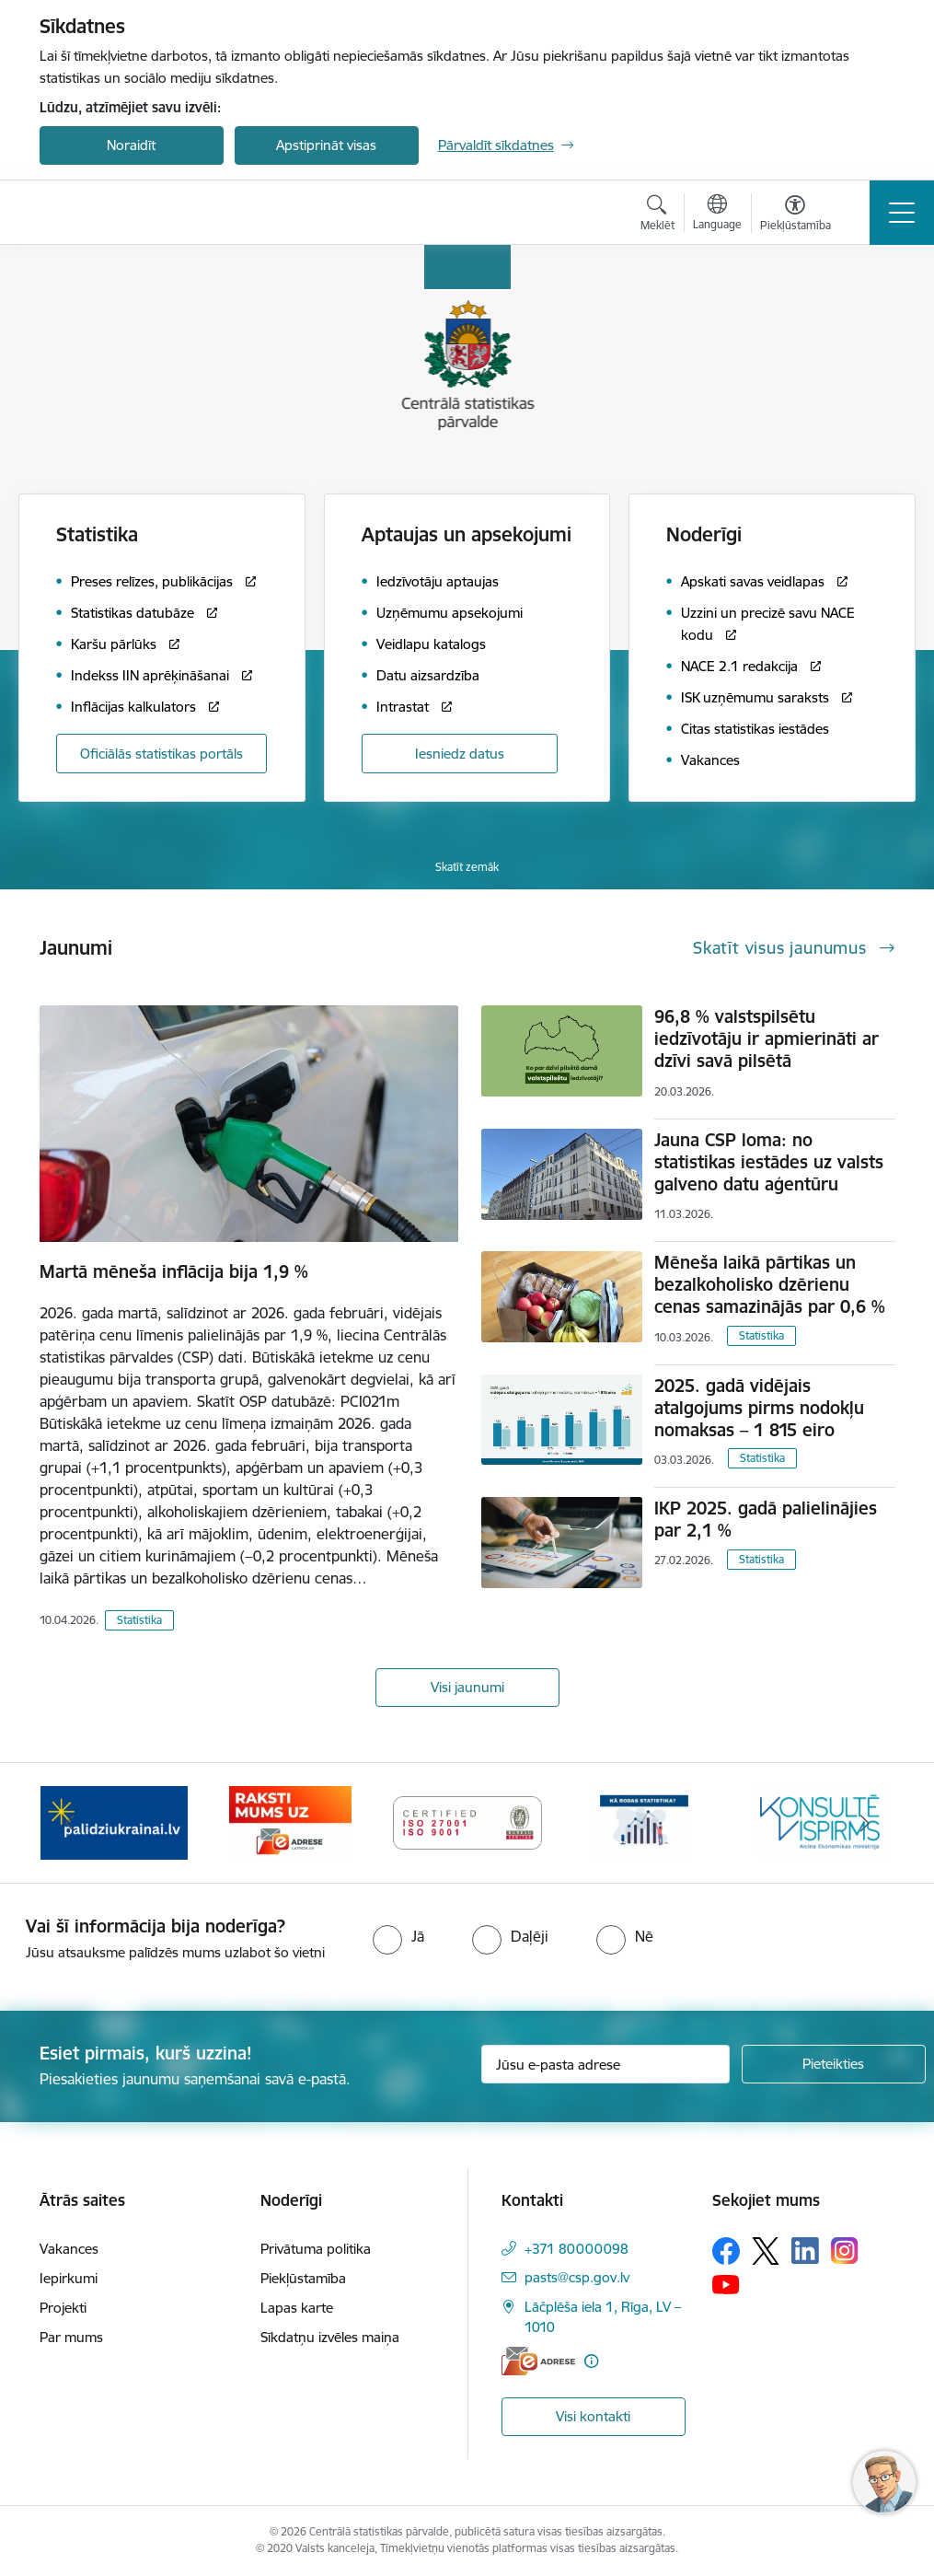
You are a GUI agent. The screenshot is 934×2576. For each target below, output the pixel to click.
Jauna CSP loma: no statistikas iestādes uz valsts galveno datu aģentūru (768, 1162)
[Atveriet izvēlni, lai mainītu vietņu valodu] (717, 214)
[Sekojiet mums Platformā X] (765, 2251)
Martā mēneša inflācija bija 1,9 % (174, 1271)
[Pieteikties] (834, 2064)
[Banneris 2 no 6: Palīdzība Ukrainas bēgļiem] (290, 1821)
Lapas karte (296, 2307)
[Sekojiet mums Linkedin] (805, 2251)
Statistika (139, 1620)
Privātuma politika (315, 2248)
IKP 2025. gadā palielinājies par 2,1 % (765, 1519)
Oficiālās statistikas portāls (161, 753)
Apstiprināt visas (326, 145)
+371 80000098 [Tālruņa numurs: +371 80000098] (576, 2248)
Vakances (69, 2248)
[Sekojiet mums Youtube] (726, 2284)
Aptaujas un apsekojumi (466, 534)
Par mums (71, 2337)
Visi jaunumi (467, 1687)
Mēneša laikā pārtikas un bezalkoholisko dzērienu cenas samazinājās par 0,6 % (769, 1284)
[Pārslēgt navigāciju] (902, 212)
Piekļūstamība (303, 2278)
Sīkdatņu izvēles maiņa (329, 2337)
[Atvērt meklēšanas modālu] (657, 215)
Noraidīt (131, 145)
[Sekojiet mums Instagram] (845, 2250)
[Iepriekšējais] (70, 1822)
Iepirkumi (69, 2278)
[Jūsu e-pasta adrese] (605, 2064)
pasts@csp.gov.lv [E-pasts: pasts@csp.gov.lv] (577, 2277)
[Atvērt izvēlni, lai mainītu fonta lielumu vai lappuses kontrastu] (795, 215)
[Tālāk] (865, 1822)
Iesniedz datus (459, 753)
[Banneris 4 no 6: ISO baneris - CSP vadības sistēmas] (644, 1821)
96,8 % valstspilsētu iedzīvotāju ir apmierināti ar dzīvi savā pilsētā (766, 1038)
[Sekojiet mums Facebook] (726, 2251)
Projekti (63, 2307)
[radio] (398, 1936)
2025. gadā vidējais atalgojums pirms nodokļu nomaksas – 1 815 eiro (759, 1408)
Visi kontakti (593, 2416)
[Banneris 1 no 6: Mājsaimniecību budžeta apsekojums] (113, 1821)
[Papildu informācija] (591, 2361)
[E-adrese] (538, 2361)
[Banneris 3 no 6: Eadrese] (467, 1821)
